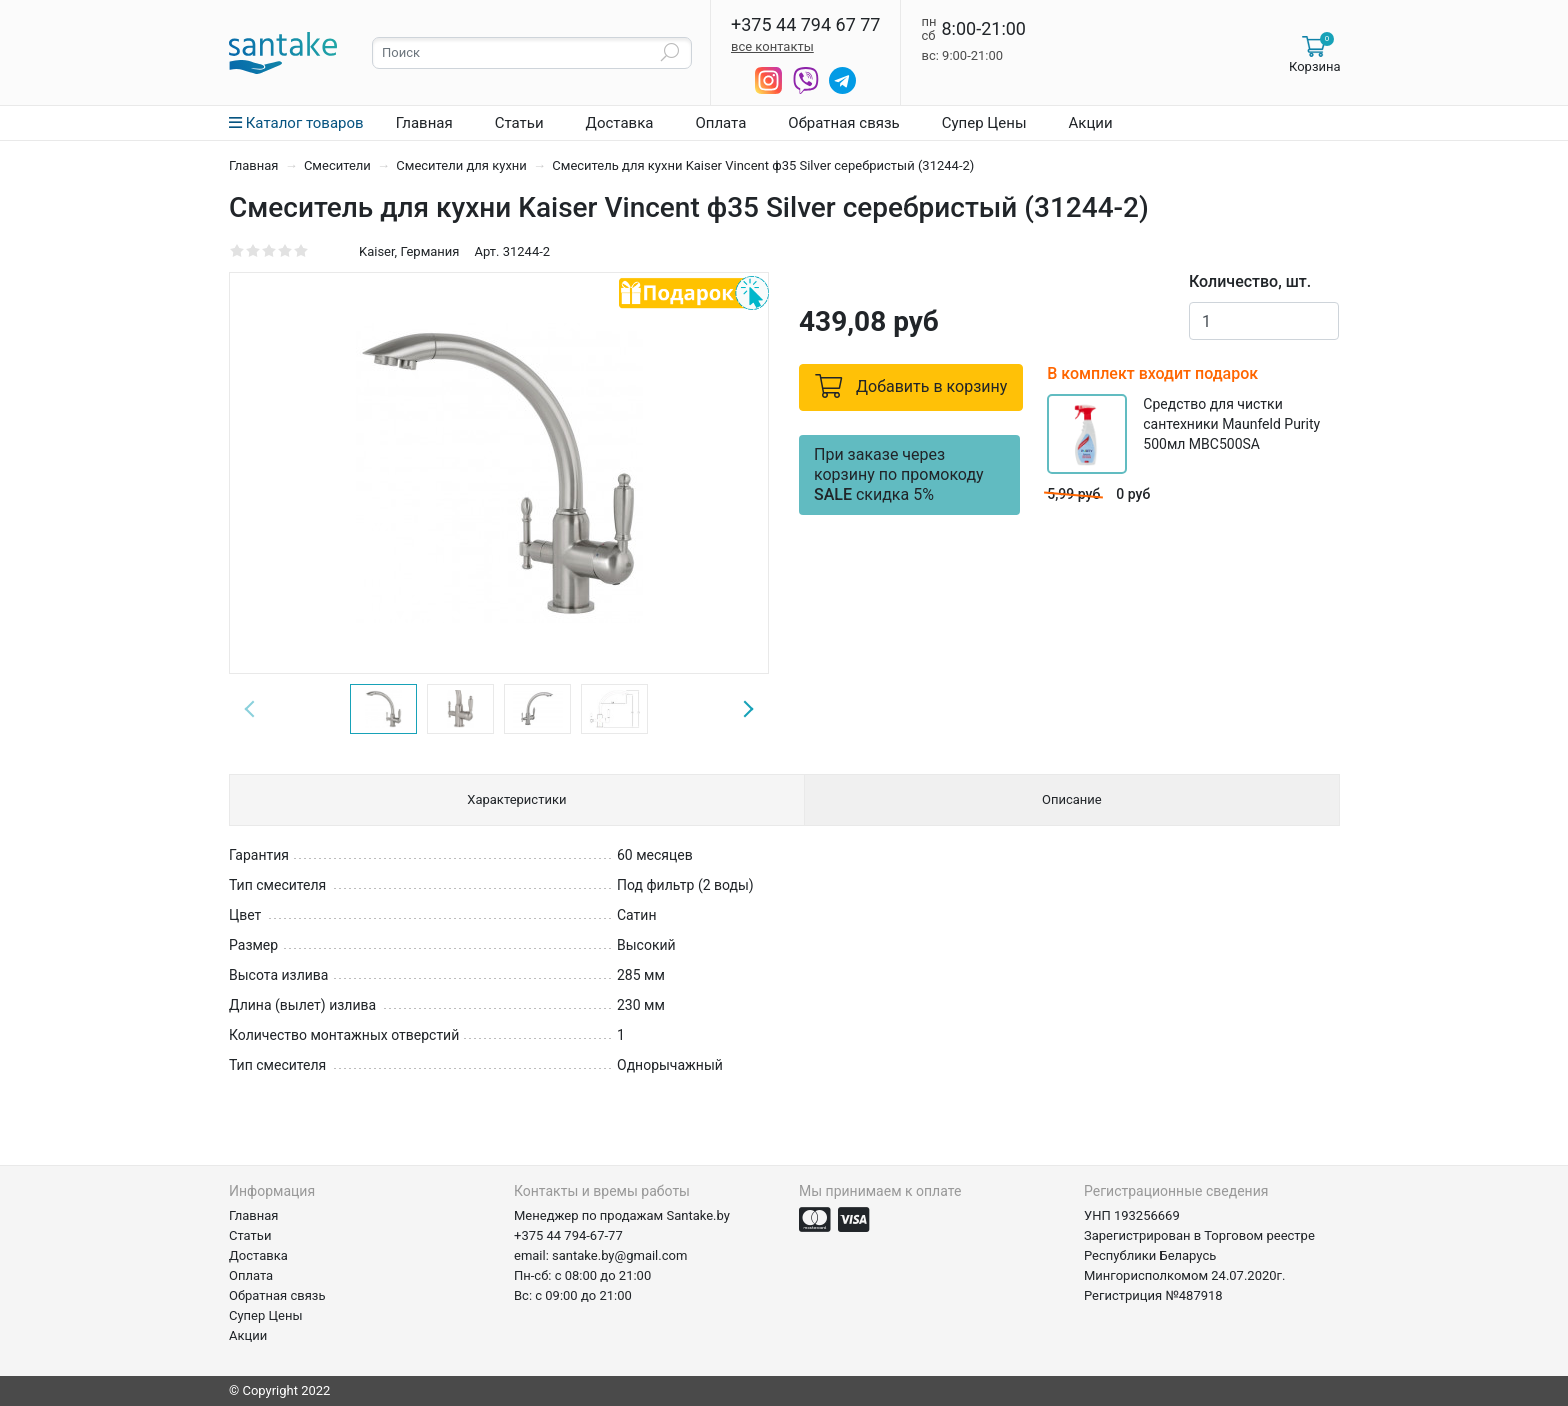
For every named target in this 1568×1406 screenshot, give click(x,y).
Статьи (519, 123)
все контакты (772, 46)
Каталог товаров (296, 123)
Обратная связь (843, 123)
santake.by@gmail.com (619, 1255)
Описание (1072, 799)
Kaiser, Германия (409, 251)
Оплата (720, 123)
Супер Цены (984, 123)
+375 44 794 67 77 (805, 25)
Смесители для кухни (463, 165)
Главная (424, 123)
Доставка (620, 123)
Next (748, 709)
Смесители (339, 165)
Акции (1091, 123)
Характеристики (516, 799)
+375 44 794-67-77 (568, 1235)
